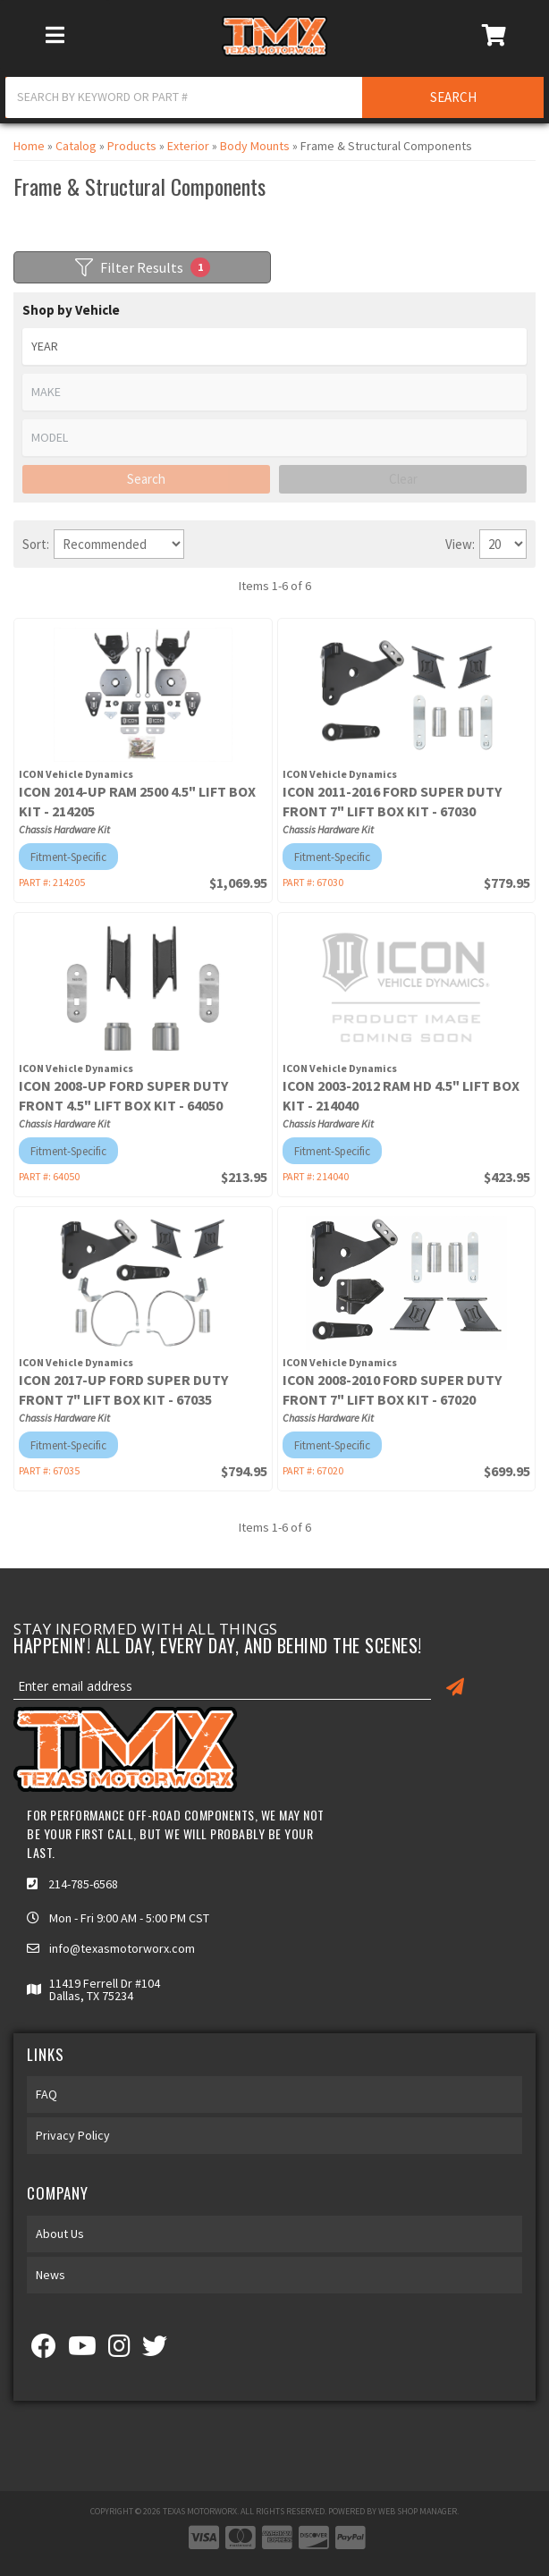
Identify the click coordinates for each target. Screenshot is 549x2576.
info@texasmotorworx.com (122, 1948)
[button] (274, 97)
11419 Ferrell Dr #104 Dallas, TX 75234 (104, 1989)
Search (146, 478)
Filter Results (142, 267)
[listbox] (274, 346)
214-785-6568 (83, 1884)
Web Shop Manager (417, 2511)
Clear (403, 478)
